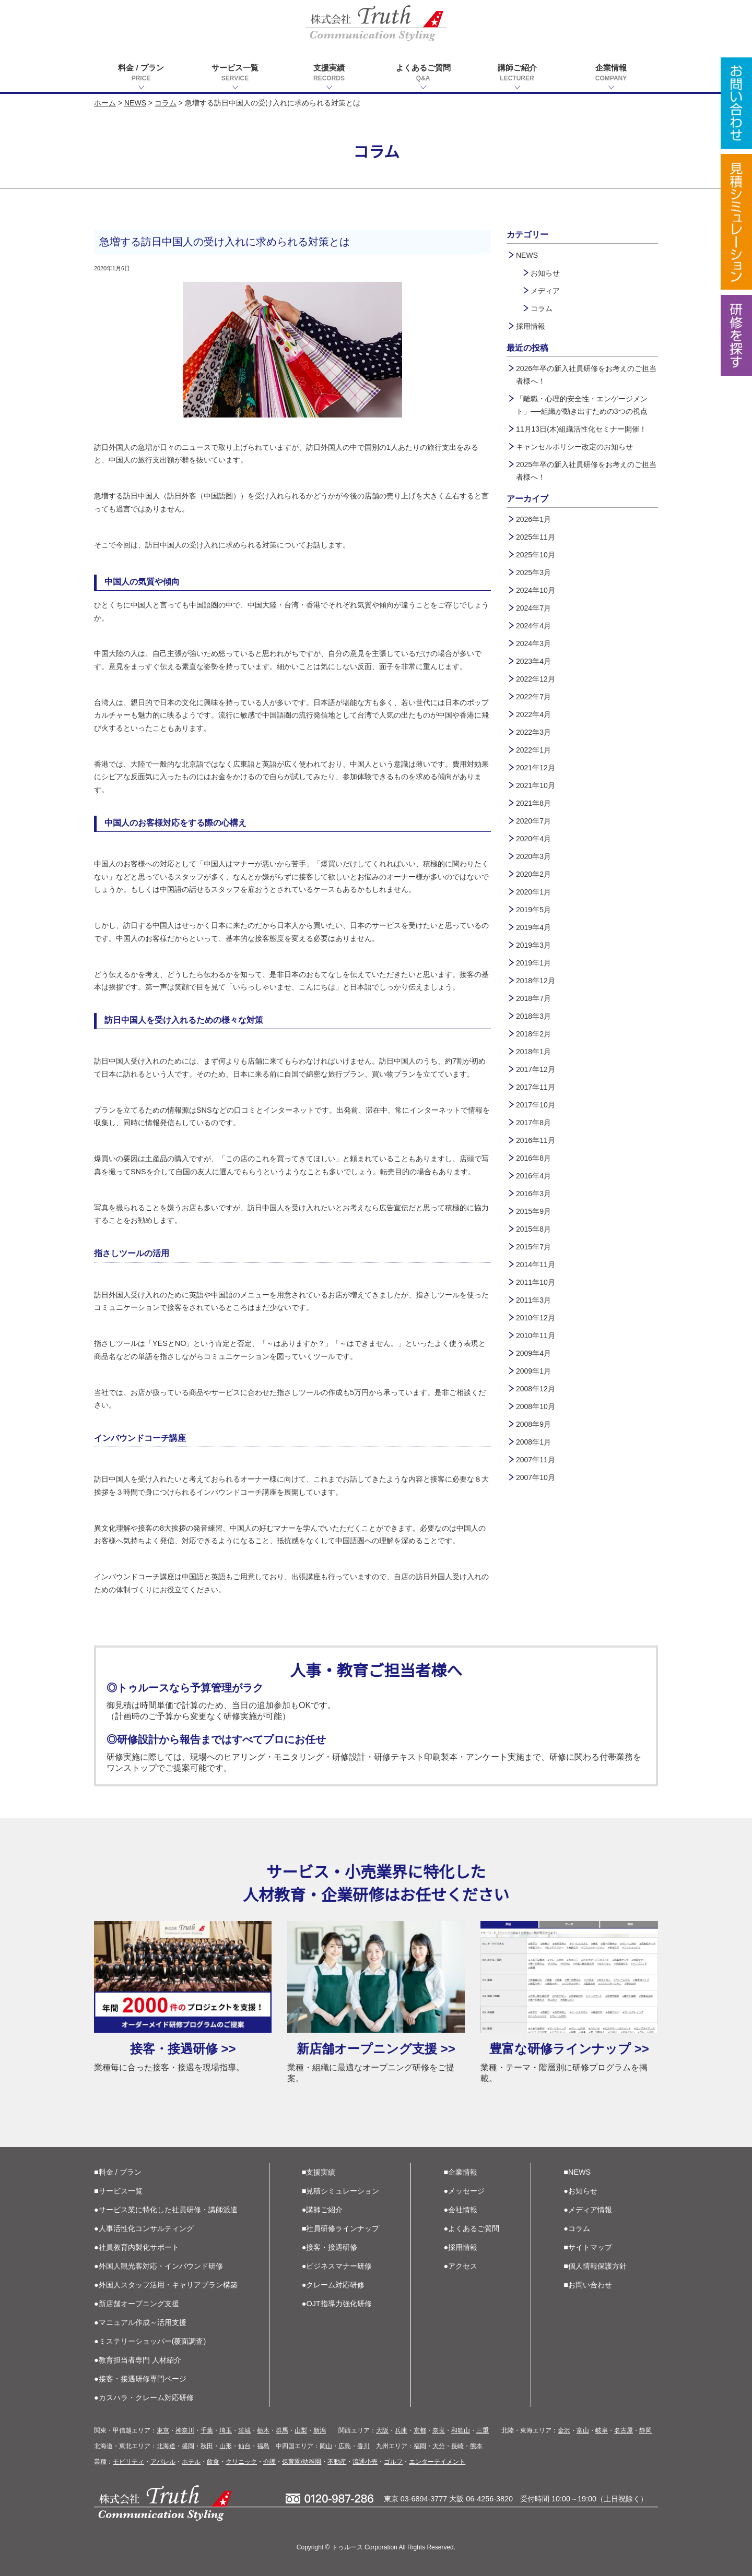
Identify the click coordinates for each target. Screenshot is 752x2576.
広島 (344, 2446)
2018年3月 (533, 1016)
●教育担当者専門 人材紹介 (137, 2360)
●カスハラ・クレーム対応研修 (144, 2397)
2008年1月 (533, 1442)
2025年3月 (533, 572)
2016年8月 (533, 1158)
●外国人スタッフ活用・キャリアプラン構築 (166, 2285)
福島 (263, 2446)
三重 (482, 2430)
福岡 (420, 2446)
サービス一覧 (235, 73)
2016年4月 (533, 1176)
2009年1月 (533, 1371)
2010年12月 (535, 1318)
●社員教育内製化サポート (136, 2247)
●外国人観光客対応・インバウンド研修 (158, 2266)
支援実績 (329, 73)
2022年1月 (533, 750)
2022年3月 (533, 732)
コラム (166, 103)
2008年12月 (535, 1389)
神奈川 (184, 2430)
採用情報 (530, 326)
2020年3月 (533, 856)
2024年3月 (533, 643)
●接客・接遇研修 (330, 2247)
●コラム (576, 2228)
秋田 (207, 2446)
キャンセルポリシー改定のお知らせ (574, 447)
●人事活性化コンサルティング (144, 2228)
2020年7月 (533, 821)
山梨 (301, 2430)
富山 (583, 2430)
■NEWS (577, 2172)
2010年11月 (535, 1335)
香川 (363, 2446)
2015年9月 (533, 1211)
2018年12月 (535, 980)
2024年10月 (535, 590)
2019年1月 (533, 963)
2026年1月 (533, 519)
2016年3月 (533, 1193)
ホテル (191, 2461)
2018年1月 (533, 1051)
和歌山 (460, 2430)
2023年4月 (533, 661)
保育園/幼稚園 (301, 2461)
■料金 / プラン (118, 2172)
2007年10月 (535, 1477)
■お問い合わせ (587, 2285)
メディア (545, 291)
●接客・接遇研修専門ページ (140, 2379)
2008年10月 (535, 1406)
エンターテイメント (437, 2461)
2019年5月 (533, 909)
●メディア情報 (587, 2209)
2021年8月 (533, 803)
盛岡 (188, 2446)
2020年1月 (533, 892)
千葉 (207, 2430)
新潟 (319, 2430)
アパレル (162, 2461)
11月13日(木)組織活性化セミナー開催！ (581, 429)
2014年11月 (535, 1264)
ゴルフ (393, 2461)
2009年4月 (533, 1353)
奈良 (438, 2430)
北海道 (166, 2446)
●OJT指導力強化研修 (337, 2303)
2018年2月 (533, 1034)
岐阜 (601, 2430)
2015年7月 (533, 1247)
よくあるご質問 (423, 73)
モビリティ (128, 2461)
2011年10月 (535, 1282)
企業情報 (611, 73)
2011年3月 (533, 1300)
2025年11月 (535, 537)
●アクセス (461, 2266)
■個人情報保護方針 (595, 2266)
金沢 (564, 2430)
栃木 (263, 2430)
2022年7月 (533, 697)
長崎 (457, 2446)
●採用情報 (461, 2247)
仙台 (244, 2446)
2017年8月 (533, 1122)
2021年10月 (535, 785)
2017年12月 (535, 1069)
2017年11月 (535, 1087)
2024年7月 (533, 608)
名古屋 (623, 2430)
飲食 (213, 2461)
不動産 (336, 2461)
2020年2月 (533, 874)
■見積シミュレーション (341, 2191)
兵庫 (401, 2430)
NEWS (135, 103)
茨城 (244, 2430)
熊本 (476, 2446)
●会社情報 (461, 2209)
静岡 (645, 2430)
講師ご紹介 (517, 73)
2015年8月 (533, 1229)
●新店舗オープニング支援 (136, 2303)
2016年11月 (535, 1140)
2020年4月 (533, 838)
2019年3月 (533, 945)
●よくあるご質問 (472, 2228)
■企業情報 (461, 2172)
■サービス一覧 (118, 2191)
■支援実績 (319, 2172)
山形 (225, 2446)
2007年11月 (535, 1460)
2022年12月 (535, 679)
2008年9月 (533, 1424)
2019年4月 (533, 927)
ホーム (105, 103)
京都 (420, 2430)
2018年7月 (533, 998)
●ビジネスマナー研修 (337, 2266)
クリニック (241, 2461)
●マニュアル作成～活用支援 (140, 2322)
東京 (163, 2430)
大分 (438, 2446)
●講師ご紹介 (322, 2209)
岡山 (326, 2446)
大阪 (382, 2430)
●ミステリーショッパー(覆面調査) (150, 2341)
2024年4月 (533, 626)
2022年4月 (533, 714)
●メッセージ (464, 2191)
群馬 (282, 2430)
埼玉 (225, 2430)
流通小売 (365, 2461)
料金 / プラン (141, 73)
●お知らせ (580, 2191)
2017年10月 (535, 1105)
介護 (269, 2461)
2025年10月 (535, 555)
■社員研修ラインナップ (341, 2228)
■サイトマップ (587, 2247)
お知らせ (545, 273)
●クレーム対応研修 (333, 2285)
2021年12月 (535, 768)
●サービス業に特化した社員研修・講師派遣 (166, 2209)
